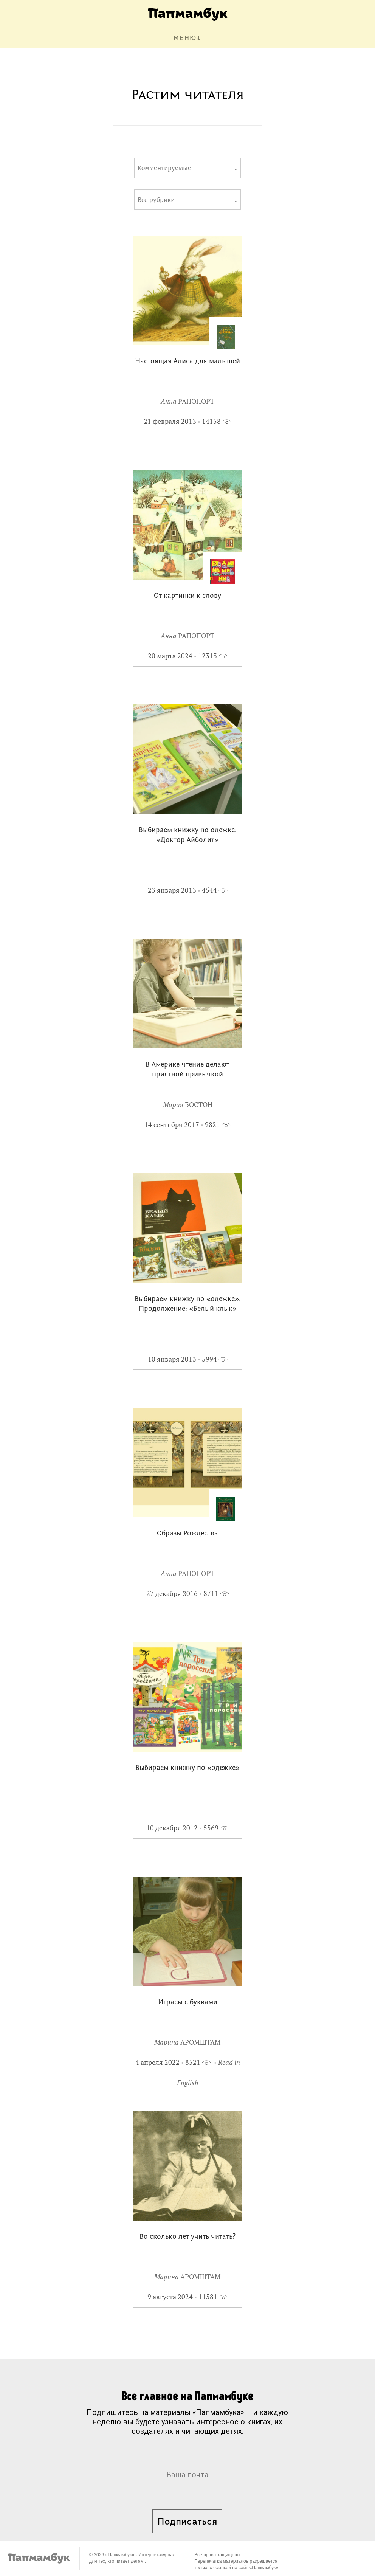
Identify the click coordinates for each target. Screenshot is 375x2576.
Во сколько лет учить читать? (187, 2237)
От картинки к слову (187, 596)
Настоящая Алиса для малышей (187, 361)
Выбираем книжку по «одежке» (187, 1768)
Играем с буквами (187, 2002)
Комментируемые (164, 168)
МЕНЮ (185, 38)
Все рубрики (156, 199)
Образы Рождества (187, 1533)
